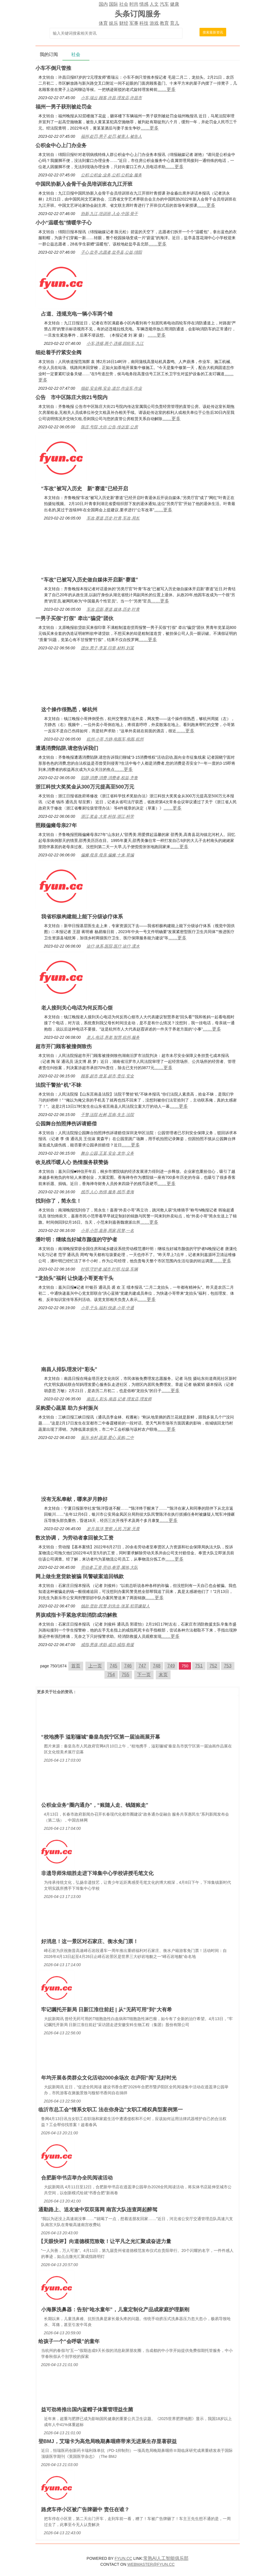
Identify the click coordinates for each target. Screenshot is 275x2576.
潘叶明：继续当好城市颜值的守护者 (76, 1239)
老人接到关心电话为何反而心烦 (77, 1008)
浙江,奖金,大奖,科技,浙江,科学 (107, 816)
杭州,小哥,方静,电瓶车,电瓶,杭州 (115, 739)
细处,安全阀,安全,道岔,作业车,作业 (111, 388)
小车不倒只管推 (53, 68)
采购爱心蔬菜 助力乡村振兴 (66, 1408)
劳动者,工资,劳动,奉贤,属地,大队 (109, 1567)
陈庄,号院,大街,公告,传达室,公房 (109, 427)
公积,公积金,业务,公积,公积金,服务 (111, 175)
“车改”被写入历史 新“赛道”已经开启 (84, 488)
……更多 (167, 89)
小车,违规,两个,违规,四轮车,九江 (115, 343)
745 (113, 1665)
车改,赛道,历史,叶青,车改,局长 (113, 518)
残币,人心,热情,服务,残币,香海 (107, 1192)
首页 (75, 1665)
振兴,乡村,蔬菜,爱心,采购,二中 (107, 1437)
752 (213, 1665)
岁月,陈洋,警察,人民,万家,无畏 (113, 1528)
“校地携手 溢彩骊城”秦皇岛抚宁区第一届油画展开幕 (100, 1737)
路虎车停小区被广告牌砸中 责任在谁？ (85, 2509)
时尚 (133, 4)
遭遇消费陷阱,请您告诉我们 (66, 748)
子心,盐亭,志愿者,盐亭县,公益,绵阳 (111, 252)
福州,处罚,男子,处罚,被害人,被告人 (111, 136)
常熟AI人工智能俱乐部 (165, 2558)
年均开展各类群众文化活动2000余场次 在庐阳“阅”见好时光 (109, 2078)
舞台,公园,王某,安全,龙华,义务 (107, 1153)
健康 (174, 4)
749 (171, 1665)
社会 (123, 4)
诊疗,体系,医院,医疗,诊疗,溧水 (113, 946)
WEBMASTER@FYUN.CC (151, 2564)
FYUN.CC (123, 2558)
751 (199, 1665)
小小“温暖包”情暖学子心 (63, 223)
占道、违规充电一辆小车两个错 (77, 314)
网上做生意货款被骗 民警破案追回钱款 (79, 1576)
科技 (143, 23)
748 (157, 1665)
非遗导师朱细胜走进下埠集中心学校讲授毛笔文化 (97, 1873)
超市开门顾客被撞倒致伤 (63, 1046)
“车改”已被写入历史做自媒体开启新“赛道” (89, 580)
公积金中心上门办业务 (61, 145)
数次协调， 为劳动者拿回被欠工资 (74, 1538)
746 (128, 1665)
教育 (164, 23)
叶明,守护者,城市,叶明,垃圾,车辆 (109, 1269)
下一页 (144, 1674)
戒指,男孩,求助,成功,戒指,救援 (107, 1644)
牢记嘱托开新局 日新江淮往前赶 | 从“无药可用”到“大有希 (106, 2009)
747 (142, 1665)
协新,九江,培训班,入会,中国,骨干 (109, 213)
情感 (143, 4)
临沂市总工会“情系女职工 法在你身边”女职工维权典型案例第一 (110, 2109)
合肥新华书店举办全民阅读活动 (77, 2178)
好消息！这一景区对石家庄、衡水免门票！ (89, 1941)
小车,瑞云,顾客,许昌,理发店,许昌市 (111, 97)
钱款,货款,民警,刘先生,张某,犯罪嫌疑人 (115, 1606)
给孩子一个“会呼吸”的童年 (69, 2341)
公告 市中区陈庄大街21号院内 (71, 397)
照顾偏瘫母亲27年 (56, 825)
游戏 (154, 23)
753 (228, 1665)
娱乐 (113, 23)
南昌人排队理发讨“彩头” (69, 1369)
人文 (154, 4)
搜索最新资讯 (213, 32)
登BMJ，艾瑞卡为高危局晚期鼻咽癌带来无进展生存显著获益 (107, 2441)
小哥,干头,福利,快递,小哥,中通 (107, 1307)
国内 (103, 4)
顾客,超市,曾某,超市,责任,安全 (107, 1076)
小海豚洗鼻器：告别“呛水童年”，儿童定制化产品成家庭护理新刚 (115, 2309)
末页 (163, 1674)
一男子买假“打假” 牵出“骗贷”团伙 (74, 618)
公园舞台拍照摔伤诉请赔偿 (66, 1124)
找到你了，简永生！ (58, 1201)
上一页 (95, 1665)
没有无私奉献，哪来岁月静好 (74, 1499)
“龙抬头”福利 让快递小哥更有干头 (74, 1278)
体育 (103, 23)
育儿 (174, 23)
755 (125, 1674)
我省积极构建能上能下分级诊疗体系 (82, 916)
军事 (133, 23)
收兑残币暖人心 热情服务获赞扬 (71, 1162)
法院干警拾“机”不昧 (58, 1085)
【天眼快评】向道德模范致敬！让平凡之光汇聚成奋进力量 (104, 2241)
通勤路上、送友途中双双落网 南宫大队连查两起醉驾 (97, 2209)
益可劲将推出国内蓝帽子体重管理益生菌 (87, 2409)
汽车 (164, 4)
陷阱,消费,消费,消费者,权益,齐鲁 (109, 777)
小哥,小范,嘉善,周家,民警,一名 (107, 1230)
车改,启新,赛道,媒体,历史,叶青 (113, 609)
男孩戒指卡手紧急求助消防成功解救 (76, 1615)
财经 (123, 23)
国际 (113, 4)
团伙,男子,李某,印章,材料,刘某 (107, 648)
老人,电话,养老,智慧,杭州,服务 (113, 1037)
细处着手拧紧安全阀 (58, 352)
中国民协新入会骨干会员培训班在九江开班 (84, 184)
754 (111, 1674)
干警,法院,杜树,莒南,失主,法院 (107, 1114)
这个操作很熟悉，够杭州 (69, 709)
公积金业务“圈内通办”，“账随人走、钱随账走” (94, 1805)
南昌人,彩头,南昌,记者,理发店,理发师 (119, 1399)
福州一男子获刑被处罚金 (63, 107)
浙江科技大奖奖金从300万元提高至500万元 (84, 787)
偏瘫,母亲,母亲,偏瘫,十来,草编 (107, 855)
